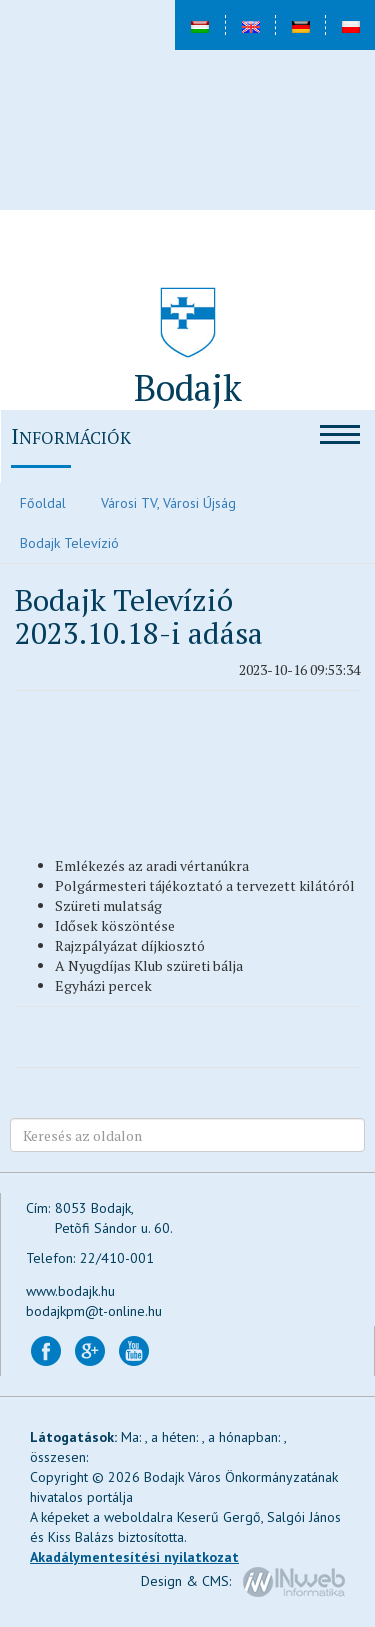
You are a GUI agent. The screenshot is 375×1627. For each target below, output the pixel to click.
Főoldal (43, 503)
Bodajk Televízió (69, 543)
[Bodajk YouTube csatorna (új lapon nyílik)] (134, 1350)
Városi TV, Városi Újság (168, 503)
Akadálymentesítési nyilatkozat (134, 1557)
